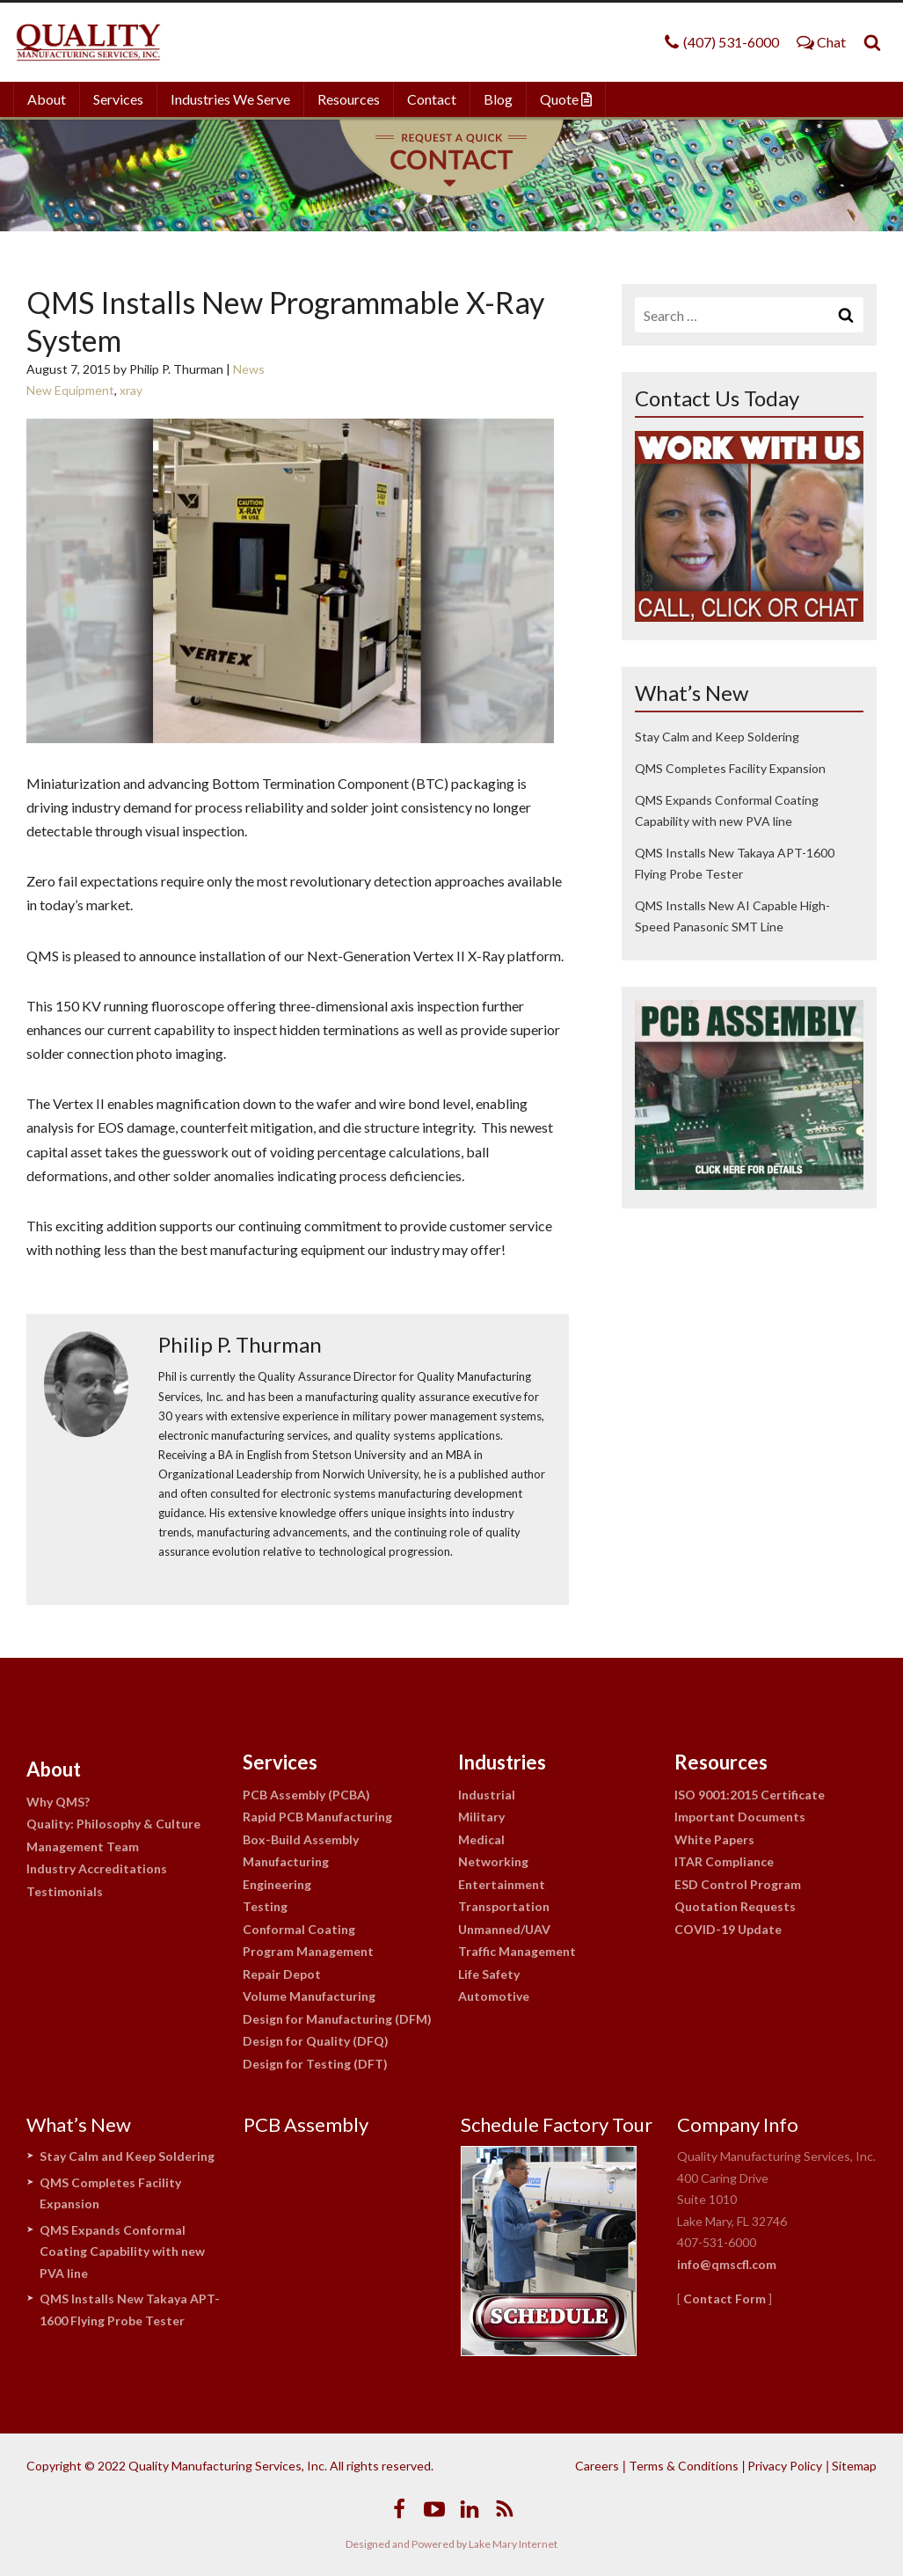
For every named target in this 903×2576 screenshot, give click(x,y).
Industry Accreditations (96, 1868)
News (249, 368)
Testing (265, 1906)
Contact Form (724, 2298)
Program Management (308, 1951)
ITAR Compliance (724, 1861)
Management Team (82, 1846)
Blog (498, 99)
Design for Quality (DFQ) (316, 2040)
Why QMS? (58, 1801)
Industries (502, 1762)
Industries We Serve (230, 99)
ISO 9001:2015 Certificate (749, 1794)
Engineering (277, 1884)
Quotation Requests (735, 1906)
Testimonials (64, 1891)
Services (118, 99)
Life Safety (489, 1974)
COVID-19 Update (728, 1929)
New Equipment (70, 390)
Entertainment (501, 1884)
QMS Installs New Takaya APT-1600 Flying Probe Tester (130, 2309)
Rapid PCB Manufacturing (317, 1816)
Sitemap (854, 2465)
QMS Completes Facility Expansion (730, 768)
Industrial (486, 1794)
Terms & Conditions (684, 2465)
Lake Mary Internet (513, 2543)
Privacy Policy (784, 2465)
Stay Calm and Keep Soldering (717, 736)
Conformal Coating (299, 1929)
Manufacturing (286, 1861)
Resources (348, 99)
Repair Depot (282, 1974)
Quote (566, 99)
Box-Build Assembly (301, 1839)
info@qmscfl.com (726, 2264)
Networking (493, 1861)
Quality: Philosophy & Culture (113, 1823)
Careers (597, 2465)
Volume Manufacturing (309, 1996)
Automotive (493, 1996)
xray (131, 390)
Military (481, 1816)
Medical (481, 1839)
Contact (431, 99)
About (46, 99)
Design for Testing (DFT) (315, 2063)
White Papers (714, 1839)
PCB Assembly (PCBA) (306, 1794)
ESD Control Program (737, 1884)
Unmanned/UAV (504, 1929)
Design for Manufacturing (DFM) (337, 2018)
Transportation (504, 1906)
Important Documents (739, 1816)
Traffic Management (517, 1951)
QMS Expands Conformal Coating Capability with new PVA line (122, 2251)
